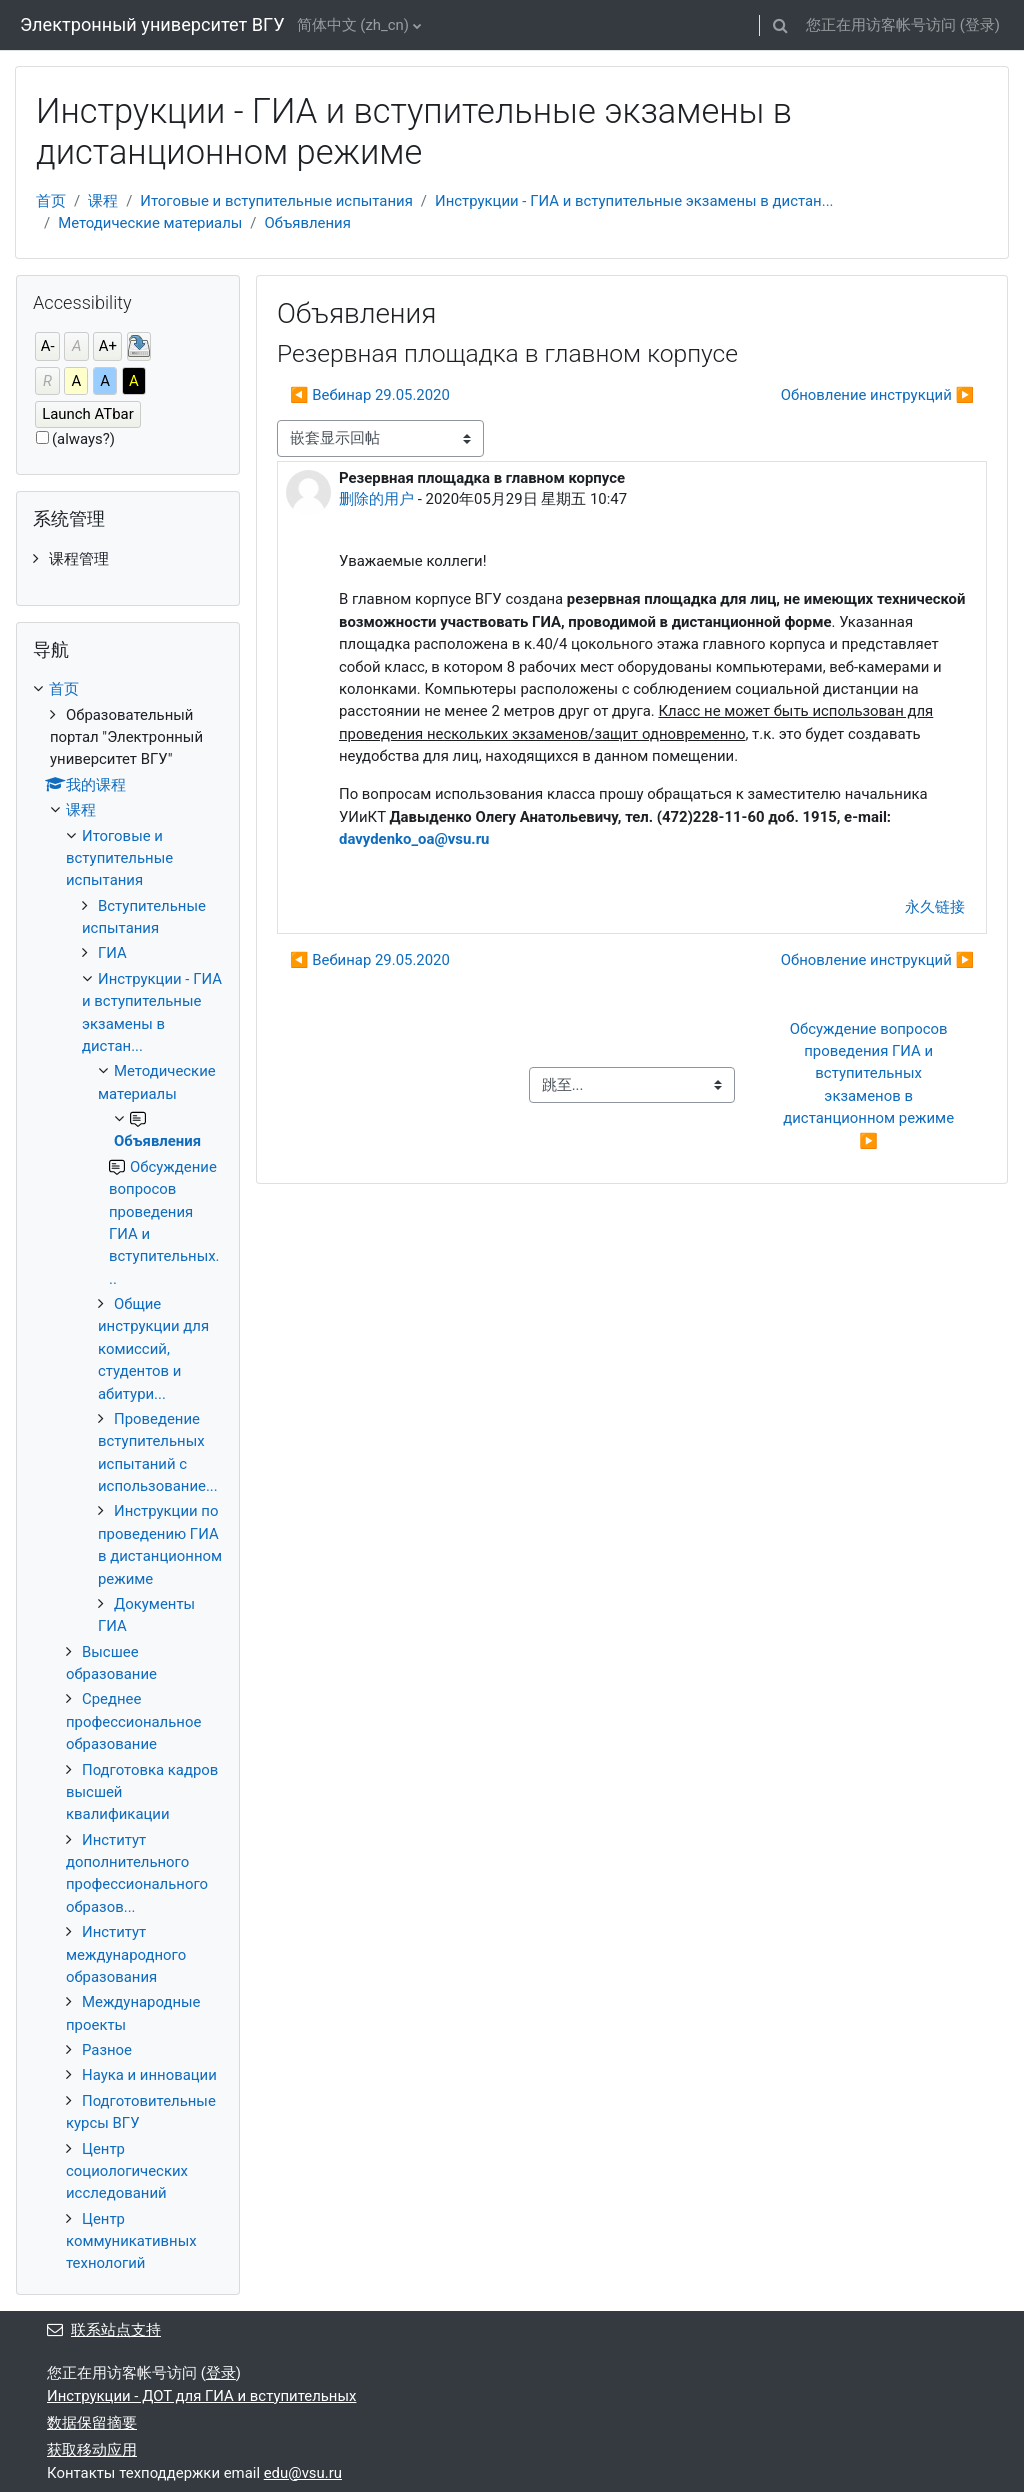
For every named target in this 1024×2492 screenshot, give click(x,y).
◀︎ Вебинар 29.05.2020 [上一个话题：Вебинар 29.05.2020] (370, 395)
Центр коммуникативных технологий (131, 2241)
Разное (107, 2050)
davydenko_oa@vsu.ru (414, 839)
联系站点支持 (104, 2330)
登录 (980, 25)
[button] (781, 25)
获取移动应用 (92, 2450)
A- (48, 346)
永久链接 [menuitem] (935, 907)
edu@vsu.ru (303, 2473)
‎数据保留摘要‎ (92, 2423)
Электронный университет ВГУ (152, 24)
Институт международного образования (126, 1954)
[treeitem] (128, 559)
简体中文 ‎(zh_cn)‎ (353, 25)
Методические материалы (150, 223)
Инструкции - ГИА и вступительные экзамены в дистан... (634, 201)
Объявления (307, 223)
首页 (51, 201)
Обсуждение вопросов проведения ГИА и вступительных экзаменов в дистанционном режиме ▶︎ (870, 1085)
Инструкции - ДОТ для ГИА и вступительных (201, 2396)
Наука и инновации (149, 2075)
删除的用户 (376, 499)
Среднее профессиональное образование (133, 1721)
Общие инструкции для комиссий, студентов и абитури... (153, 1349)
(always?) (83, 439)
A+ (108, 346)
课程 (103, 201)
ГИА (112, 953)
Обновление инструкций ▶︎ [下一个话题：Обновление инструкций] (877, 395)
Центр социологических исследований (127, 2171)
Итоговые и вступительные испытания (276, 201)
